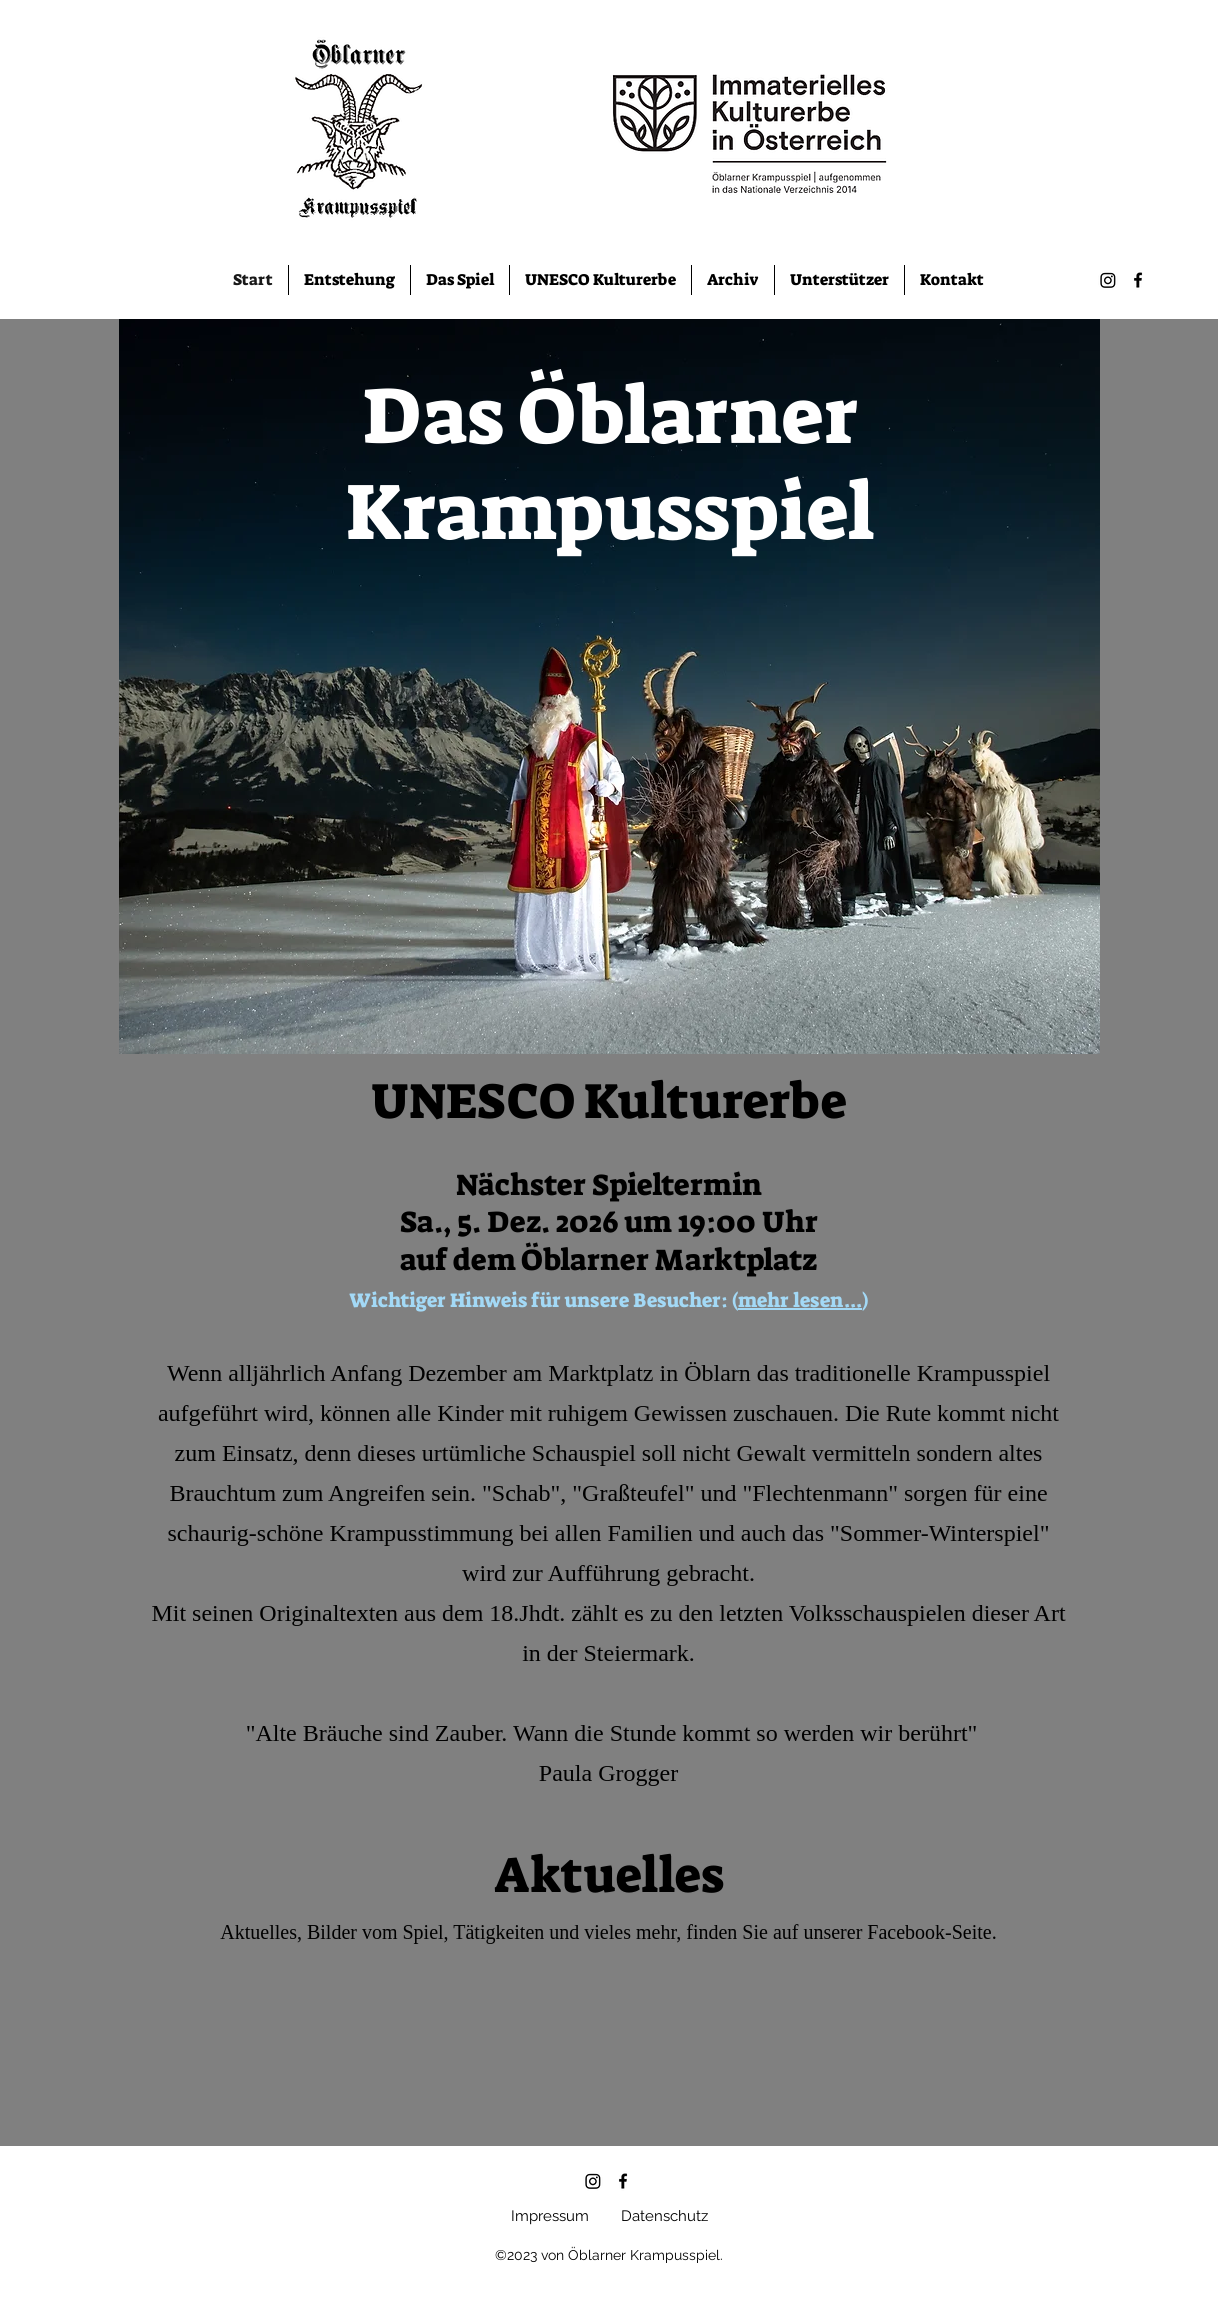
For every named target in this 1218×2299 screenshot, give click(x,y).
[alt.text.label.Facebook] (1138, 280)
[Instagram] (1108, 280)
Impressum (550, 2216)
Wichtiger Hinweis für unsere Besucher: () (608, 1300)
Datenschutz (664, 2216)
